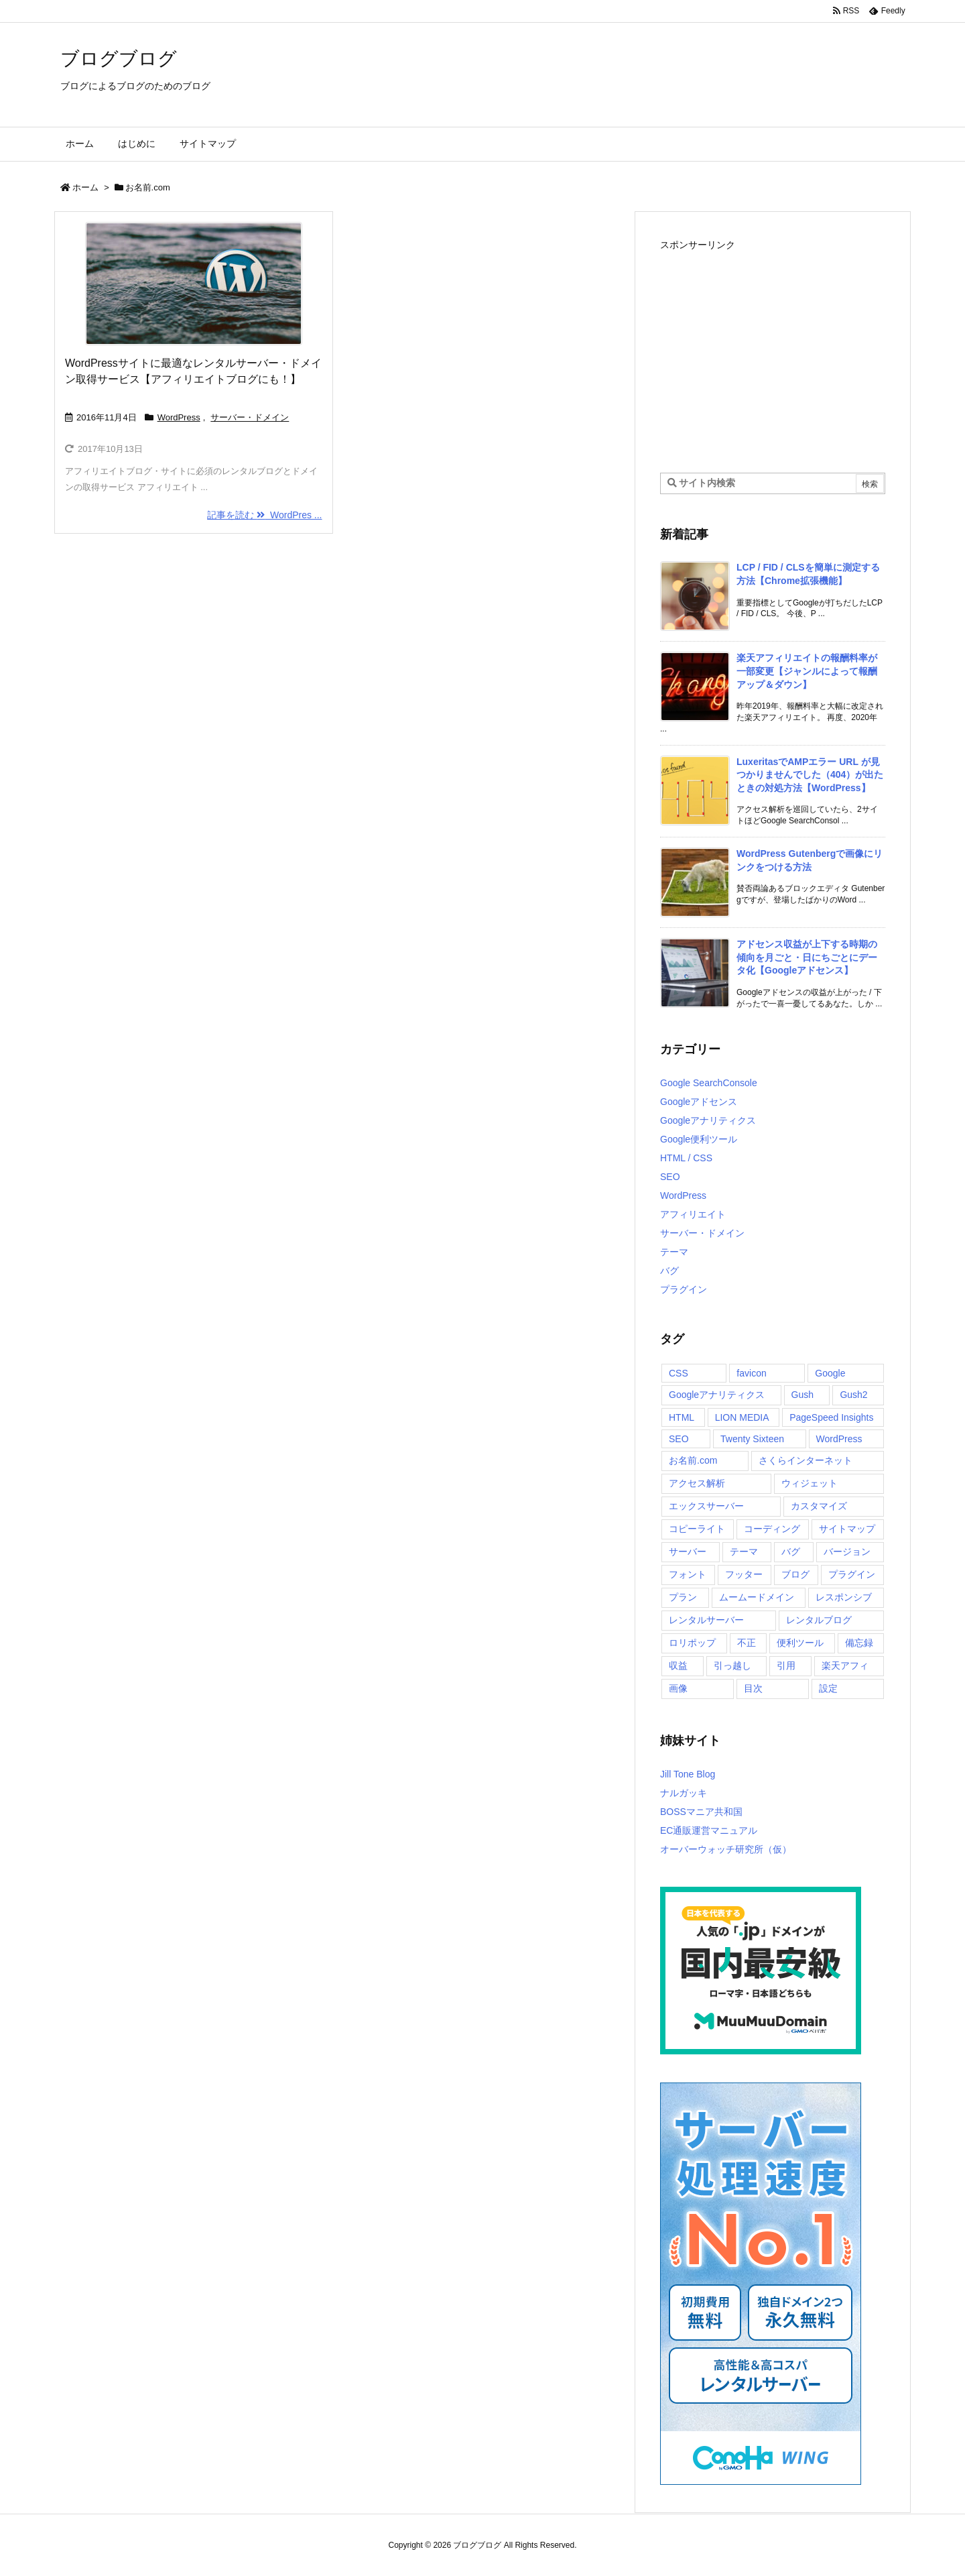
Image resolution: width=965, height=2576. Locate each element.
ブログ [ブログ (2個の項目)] (795, 1574)
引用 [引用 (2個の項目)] (786, 1665)
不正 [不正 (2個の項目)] (746, 1642)
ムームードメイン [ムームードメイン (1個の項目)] (756, 1597)
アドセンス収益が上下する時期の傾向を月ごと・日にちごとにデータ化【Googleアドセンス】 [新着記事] (806, 957)
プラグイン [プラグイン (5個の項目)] (851, 1574)
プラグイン (683, 1289)
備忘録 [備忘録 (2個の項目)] (859, 1642)
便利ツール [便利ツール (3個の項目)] (800, 1642)
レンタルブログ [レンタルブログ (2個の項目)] (819, 1620)
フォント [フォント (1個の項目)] (687, 1574)
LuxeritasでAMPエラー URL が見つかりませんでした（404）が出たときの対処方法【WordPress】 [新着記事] (809, 774)
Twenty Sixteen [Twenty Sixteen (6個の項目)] (752, 1438)
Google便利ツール (698, 1139)
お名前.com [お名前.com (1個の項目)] (693, 1460)
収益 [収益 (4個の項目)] (678, 1665)
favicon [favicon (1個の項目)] (751, 1373)
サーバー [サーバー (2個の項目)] (687, 1551)
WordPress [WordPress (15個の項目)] (839, 1438)
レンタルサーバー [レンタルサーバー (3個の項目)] (706, 1620)
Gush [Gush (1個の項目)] (802, 1394)
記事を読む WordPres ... (264, 515)
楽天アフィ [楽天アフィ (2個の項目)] (845, 1665)
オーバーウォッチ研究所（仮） (725, 1849)
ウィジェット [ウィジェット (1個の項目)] (809, 1483)
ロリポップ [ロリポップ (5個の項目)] (692, 1642)
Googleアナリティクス (708, 1120)
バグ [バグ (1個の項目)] (790, 1551)
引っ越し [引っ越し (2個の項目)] (732, 1665)
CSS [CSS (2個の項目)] (678, 1373)
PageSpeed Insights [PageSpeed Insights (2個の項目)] (831, 1417)
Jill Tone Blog (687, 1774)
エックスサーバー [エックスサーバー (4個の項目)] (706, 1506)
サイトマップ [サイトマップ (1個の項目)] (847, 1528)
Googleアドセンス (698, 1101)
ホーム (85, 187)
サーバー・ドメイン (249, 417)
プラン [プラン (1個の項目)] (683, 1597)
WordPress (178, 417)
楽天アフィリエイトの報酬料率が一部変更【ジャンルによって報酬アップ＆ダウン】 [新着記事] (806, 670)
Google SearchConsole (708, 1082)
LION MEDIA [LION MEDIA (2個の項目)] (742, 1417)
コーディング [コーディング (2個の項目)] (772, 1528)
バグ (669, 1270)
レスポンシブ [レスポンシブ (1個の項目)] (844, 1597)
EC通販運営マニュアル (708, 1830)
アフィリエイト (693, 1214)
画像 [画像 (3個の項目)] (678, 1688)
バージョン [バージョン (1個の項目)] (847, 1551)
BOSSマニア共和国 (701, 1811)
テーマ (674, 1251)
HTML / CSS (686, 1158)
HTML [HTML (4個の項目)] (681, 1417)
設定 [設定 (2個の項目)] (828, 1688)
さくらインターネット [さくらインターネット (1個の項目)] (805, 1460)
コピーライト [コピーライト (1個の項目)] (697, 1528)
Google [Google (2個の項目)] (830, 1373)
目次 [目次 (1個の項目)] (753, 1688)
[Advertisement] (772, 349)
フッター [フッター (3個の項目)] (744, 1574)
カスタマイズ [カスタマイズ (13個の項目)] (819, 1506)
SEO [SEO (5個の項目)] (679, 1438)
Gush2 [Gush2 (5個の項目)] (853, 1394)
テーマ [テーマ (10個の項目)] (744, 1551)
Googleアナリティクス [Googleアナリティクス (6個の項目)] (717, 1394)
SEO (670, 1176)
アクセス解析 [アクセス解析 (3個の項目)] (697, 1483)
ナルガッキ (683, 1793)
